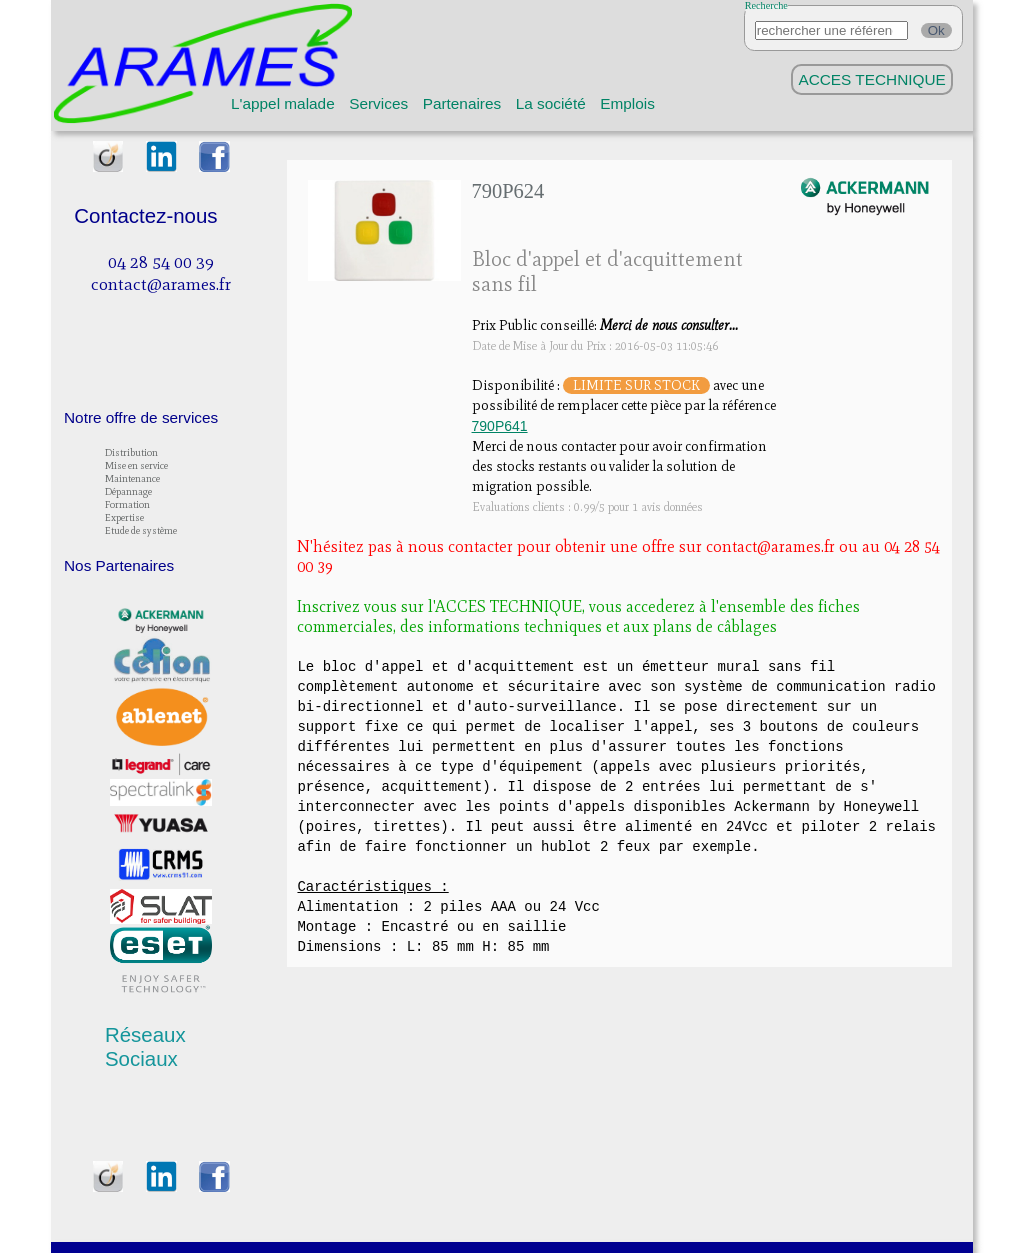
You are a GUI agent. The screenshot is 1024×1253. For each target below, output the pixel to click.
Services (378, 103)
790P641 (500, 426)
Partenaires (462, 103)
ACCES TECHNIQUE (871, 79)
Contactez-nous (145, 215)
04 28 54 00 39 (161, 262)
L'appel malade (283, 103)
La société (551, 103)
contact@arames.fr (161, 284)
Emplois (627, 103)
